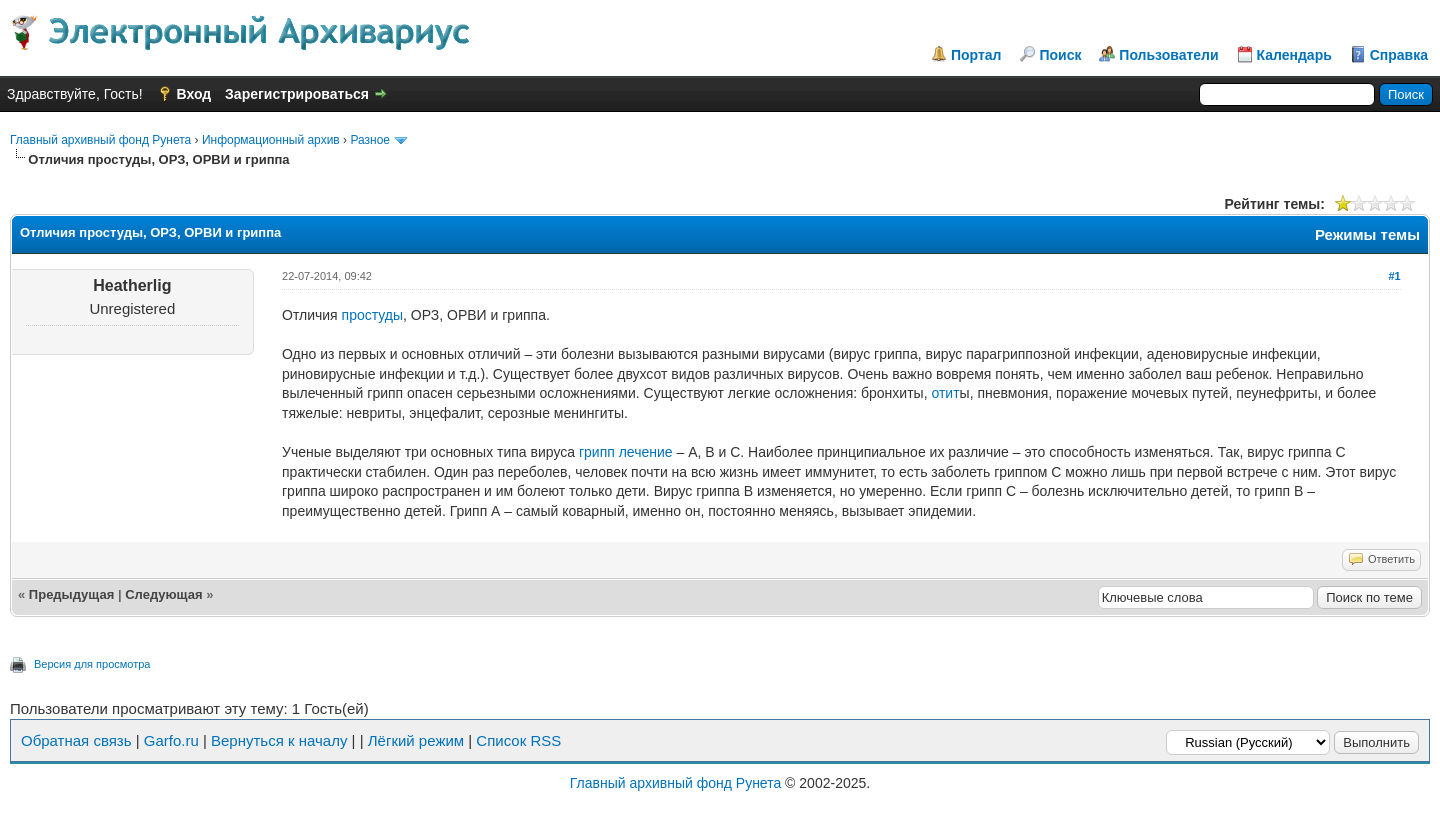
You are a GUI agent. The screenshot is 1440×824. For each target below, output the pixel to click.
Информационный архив (271, 140)
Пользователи (1168, 55)
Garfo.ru (171, 740)
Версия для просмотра (92, 664)
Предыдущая (71, 594)
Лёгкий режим (416, 740)
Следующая (163, 594)
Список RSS (518, 740)
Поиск (1060, 55)
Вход (194, 94)
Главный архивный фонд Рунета (100, 140)
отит (945, 393)
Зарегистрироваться (297, 94)
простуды (373, 315)
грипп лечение (626, 452)
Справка (1399, 55)
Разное (370, 140)
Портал (976, 55)
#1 (1394, 276)
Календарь (1294, 55)
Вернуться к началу (279, 740)
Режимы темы (1367, 234)
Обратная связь (76, 740)
